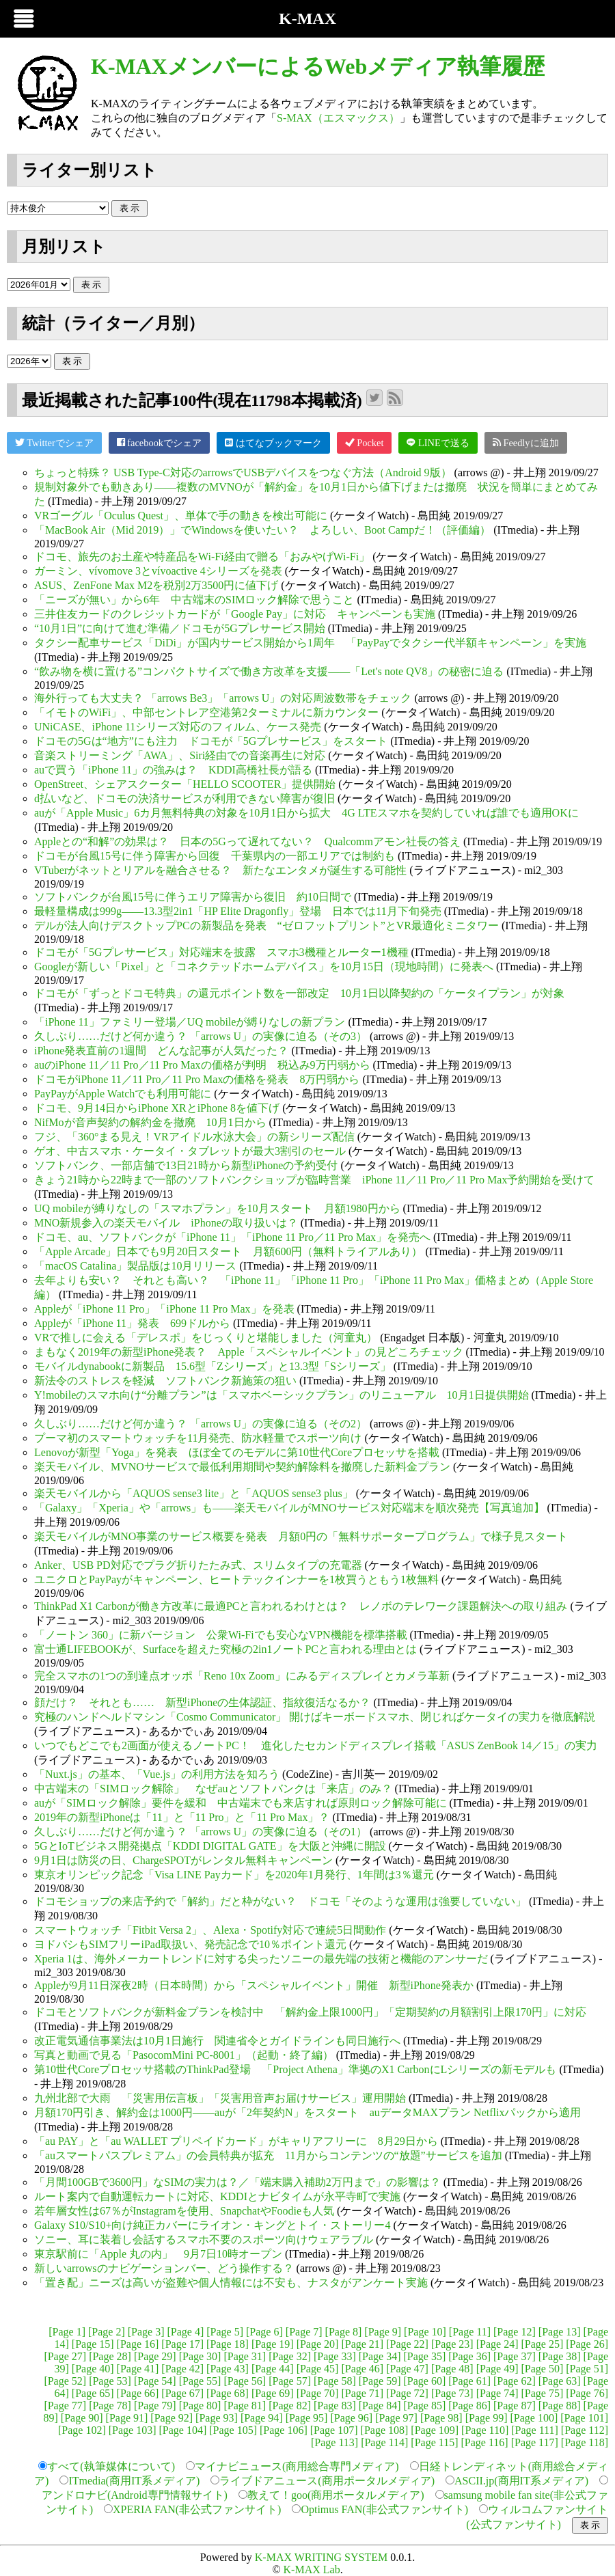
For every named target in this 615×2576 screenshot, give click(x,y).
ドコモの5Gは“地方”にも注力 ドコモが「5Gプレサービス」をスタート (210, 741)
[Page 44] (272, 2368)
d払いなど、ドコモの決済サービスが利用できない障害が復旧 (184, 798)
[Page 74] (497, 2393)
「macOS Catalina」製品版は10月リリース (135, 1266)
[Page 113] (334, 2442)
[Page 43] (227, 2368)
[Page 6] (264, 2332)
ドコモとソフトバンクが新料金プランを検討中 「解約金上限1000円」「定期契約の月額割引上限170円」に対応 (310, 2012)
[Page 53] (110, 2381)
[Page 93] (216, 2418)
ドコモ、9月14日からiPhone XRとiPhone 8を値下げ (156, 1108)
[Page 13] (559, 2332)
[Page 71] (362, 2393)
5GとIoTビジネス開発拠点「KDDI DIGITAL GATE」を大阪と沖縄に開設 (210, 1846)
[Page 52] (65, 2381)
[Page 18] (227, 2344)
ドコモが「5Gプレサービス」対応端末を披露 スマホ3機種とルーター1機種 (221, 952)
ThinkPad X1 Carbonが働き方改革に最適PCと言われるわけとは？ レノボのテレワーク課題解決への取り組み (300, 1606)
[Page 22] (407, 2344)
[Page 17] (182, 2344)
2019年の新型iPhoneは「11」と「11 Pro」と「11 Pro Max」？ (181, 1817)
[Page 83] (335, 2405)
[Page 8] (343, 2332)
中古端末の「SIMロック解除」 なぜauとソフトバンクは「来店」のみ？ (213, 1788)
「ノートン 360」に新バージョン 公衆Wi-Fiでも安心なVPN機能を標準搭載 (220, 1635)
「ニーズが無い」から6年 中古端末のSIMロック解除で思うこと (194, 599)
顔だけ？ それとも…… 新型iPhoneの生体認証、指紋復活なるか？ (202, 1702)
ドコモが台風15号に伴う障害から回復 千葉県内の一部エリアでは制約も (214, 856)
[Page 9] (382, 2332)
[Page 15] (93, 2344)
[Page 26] (587, 2344)
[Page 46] (362, 2368)
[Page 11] (470, 2332)
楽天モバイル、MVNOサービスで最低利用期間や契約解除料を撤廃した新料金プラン (242, 1466)
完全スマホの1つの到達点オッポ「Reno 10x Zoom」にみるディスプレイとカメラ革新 (242, 1676)
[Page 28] (110, 2356)
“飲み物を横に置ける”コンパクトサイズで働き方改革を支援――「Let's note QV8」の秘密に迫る (269, 671)
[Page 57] (290, 2381)
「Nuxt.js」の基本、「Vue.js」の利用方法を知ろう (156, 1774)
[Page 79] (155, 2405)
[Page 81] (244, 2405)
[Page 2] (106, 2332)
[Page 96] (351, 2418)
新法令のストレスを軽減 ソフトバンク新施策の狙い (165, 1380)
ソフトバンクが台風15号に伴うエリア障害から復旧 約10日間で (192, 897)
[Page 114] (384, 2442)
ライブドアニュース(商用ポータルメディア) (327, 2480)
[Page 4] (185, 2332)
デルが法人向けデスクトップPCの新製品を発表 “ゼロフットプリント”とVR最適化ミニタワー (266, 925)
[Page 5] (224, 2332)
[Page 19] (272, 2344)
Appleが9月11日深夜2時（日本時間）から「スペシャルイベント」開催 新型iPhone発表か (254, 1985)
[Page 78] (110, 2405)
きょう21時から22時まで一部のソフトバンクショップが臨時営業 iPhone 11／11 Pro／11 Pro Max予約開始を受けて (314, 1180)
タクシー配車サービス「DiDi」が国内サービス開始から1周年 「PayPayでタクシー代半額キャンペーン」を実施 (310, 642)
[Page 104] (182, 2430)
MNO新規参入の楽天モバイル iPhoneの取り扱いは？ (166, 1223)
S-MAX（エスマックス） (338, 118)
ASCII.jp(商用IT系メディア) (521, 2480)
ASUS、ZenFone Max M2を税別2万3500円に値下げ (156, 585)
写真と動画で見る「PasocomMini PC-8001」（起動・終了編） (183, 2055)
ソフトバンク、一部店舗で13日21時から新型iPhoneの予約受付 (186, 1165)
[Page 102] (82, 2430)
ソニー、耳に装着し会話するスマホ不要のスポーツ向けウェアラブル (203, 2239)
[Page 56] (244, 2381)
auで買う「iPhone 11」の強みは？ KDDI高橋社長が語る (173, 770)
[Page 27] (65, 2356)
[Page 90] (82, 2418)
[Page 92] (171, 2418)
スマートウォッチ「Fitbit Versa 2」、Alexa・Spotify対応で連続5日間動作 (210, 1930)
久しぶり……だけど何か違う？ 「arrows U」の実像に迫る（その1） (200, 1831)
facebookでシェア (159, 442)
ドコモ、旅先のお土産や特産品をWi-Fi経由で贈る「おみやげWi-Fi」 (202, 556)
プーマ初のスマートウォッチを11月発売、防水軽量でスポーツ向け (197, 1438)
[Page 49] (497, 2368)
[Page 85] (425, 2405)
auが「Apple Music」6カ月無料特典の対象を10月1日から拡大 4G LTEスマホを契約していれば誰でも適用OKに (306, 813)
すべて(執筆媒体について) (111, 2466)
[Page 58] (335, 2381)
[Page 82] (290, 2405)
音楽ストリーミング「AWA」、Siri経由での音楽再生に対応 (179, 755)
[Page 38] (559, 2356)
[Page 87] (514, 2405)
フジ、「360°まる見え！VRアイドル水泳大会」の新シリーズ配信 (194, 1136)
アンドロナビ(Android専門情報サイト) (135, 2495)
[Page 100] (534, 2418)
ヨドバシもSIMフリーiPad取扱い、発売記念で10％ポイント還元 (190, 1944)
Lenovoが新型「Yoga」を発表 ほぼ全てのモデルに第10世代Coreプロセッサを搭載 (236, 1452)
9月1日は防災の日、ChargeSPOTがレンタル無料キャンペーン (183, 1860)
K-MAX (307, 18)
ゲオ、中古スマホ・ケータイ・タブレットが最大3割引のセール (190, 1151)
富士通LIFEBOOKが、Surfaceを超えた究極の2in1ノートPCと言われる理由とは (225, 1649)
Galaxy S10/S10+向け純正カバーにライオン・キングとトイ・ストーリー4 (212, 2225)
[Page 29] (155, 2356)
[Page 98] (441, 2418)
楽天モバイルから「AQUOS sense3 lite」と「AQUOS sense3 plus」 (193, 1493)
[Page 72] (407, 2393)
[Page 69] (272, 2393)
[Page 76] (587, 2393)
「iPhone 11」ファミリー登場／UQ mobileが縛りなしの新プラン (189, 1022)
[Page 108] (385, 2430)
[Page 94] (262, 2418)
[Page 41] (138, 2368)
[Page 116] (484, 2442)
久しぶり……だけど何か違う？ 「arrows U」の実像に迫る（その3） (200, 1036)
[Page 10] (425, 2332)
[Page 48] (452, 2368)
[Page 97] (396, 2418)
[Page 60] (425, 2381)
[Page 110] (484, 2430)
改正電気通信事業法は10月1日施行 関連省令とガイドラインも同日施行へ (217, 2040)
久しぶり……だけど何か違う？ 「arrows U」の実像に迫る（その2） (200, 1423)
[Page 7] (304, 2332)
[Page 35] (425, 2356)
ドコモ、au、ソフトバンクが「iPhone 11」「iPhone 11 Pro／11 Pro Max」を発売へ (232, 1237)
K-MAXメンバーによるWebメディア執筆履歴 (318, 66)
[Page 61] (469, 2381)
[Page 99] (486, 2418)
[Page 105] (233, 2430)
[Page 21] (362, 2344)
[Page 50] (542, 2368)
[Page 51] (587, 2368)
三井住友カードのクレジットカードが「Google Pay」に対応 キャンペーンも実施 (234, 614)
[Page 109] (435, 2430)
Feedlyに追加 (526, 442)
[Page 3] (146, 2332)
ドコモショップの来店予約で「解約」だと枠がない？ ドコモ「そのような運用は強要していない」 (280, 1901)
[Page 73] (452, 2393)
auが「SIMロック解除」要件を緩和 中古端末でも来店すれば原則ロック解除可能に (240, 1803)
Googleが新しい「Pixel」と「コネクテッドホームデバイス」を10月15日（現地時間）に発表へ (263, 966)
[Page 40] (93, 2368)
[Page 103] (132, 2430)
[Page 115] (434, 2442)
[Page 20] (318, 2344)
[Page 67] (182, 2393)
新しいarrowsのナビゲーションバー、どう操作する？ (164, 2268)
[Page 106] (284, 2430)
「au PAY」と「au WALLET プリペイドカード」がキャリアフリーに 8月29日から (236, 2141)
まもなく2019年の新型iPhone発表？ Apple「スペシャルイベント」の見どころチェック (248, 1352)
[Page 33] (335, 2356)
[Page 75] (542, 2393)
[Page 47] (407, 2368)
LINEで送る (438, 442)
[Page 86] (469, 2405)
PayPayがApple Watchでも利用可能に (122, 1093)
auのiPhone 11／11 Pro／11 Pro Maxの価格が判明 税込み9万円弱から (202, 1065)
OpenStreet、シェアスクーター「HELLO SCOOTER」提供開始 (185, 784)
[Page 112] (584, 2430)
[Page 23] (452, 2344)
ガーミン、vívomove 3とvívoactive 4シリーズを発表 (158, 571)
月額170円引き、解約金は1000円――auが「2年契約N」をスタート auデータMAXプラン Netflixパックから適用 (307, 2112)
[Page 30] (200, 2356)
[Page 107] (334, 2430)
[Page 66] (138, 2393)
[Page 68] (227, 2393)
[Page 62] (514, 2381)
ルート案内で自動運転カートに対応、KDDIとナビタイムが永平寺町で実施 (217, 2196)
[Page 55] (200, 2381)
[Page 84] (380, 2405)
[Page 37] (514, 2356)
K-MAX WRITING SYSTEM (321, 2557)
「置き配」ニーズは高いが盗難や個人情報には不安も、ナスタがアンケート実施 (231, 2282)
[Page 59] (380, 2381)
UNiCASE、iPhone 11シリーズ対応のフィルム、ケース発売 (177, 726)
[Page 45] (318, 2368)
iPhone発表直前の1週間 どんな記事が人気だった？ (161, 1050)
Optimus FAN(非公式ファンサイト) (384, 2509)
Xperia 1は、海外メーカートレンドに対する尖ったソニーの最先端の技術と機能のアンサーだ (261, 1958)
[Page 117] (534, 2442)
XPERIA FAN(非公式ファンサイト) (197, 2509)
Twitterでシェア (54, 442)
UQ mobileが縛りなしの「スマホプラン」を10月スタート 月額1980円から (217, 1208)
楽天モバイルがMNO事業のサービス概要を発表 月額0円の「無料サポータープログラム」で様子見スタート (301, 1536)
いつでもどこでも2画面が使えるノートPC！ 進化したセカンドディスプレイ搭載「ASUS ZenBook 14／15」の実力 (315, 1745)
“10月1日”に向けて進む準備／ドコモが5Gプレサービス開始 (179, 628)
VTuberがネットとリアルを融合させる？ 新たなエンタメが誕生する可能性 (220, 870)
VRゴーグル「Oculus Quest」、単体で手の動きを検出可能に (180, 515)
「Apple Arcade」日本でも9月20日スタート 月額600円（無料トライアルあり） (228, 1251)
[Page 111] (534, 2430)
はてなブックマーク (273, 442)
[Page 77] (65, 2405)
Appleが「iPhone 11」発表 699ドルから (132, 1323)
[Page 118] (584, 2442)
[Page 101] (584, 2418)
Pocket (364, 442)
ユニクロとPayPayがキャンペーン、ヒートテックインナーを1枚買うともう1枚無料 (236, 1579)
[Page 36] (469, 2356)
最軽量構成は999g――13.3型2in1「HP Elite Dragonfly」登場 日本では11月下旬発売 (237, 911)
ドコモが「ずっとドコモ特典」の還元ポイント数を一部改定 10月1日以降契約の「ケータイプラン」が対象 (299, 993)
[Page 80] (200, 2405)
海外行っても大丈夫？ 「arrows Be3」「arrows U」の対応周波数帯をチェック (222, 698)
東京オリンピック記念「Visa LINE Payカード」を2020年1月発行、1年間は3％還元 (234, 1874)
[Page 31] (244, 2356)
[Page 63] (559, 2381)
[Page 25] (542, 2344)
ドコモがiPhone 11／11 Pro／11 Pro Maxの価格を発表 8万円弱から (196, 1079)
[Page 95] (307, 2418)
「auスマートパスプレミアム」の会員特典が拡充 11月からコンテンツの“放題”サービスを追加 (268, 2155)
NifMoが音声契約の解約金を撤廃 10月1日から (150, 1122)
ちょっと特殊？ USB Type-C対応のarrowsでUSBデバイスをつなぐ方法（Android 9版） (243, 472)
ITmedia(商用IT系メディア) (134, 2480)
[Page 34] (380, 2356)
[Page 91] (127, 2418)
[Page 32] (290, 2356)
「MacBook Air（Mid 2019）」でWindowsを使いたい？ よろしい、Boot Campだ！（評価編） (262, 530)
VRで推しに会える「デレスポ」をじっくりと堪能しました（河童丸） (205, 1337)
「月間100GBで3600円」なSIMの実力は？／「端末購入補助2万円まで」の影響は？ (237, 2182)
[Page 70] (318, 2393)
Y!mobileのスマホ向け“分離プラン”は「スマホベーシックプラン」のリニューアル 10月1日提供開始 (281, 1395)
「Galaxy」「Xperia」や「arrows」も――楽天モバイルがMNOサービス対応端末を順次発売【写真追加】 (289, 1507)
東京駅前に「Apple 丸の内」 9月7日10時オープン (158, 2254)
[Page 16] (138, 2344)
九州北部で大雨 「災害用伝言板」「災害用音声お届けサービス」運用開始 (220, 2098)
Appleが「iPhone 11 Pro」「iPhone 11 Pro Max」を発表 (164, 1309)
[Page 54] (155, 2381)
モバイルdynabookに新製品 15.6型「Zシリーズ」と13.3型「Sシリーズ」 (212, 1366)
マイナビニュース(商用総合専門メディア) (297, 2466)
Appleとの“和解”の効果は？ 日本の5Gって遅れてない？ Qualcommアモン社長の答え (247, 841)
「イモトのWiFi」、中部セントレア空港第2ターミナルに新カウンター (206, 712)
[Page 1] (67, 2332)
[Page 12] (514, 2332)
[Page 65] (93, 2393)
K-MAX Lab (312, 2569)
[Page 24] (497, 2344)
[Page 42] (182, 2368)
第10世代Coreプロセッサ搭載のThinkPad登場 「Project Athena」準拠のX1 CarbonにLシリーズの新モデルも (295, 2069)
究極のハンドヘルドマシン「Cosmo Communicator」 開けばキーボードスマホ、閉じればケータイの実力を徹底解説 (314, 1717)
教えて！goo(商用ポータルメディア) (335, 2495)
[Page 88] (559, 2405)
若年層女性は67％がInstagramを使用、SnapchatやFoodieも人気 (184, 2211)
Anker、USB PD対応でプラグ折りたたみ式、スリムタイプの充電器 (198, 1565)
